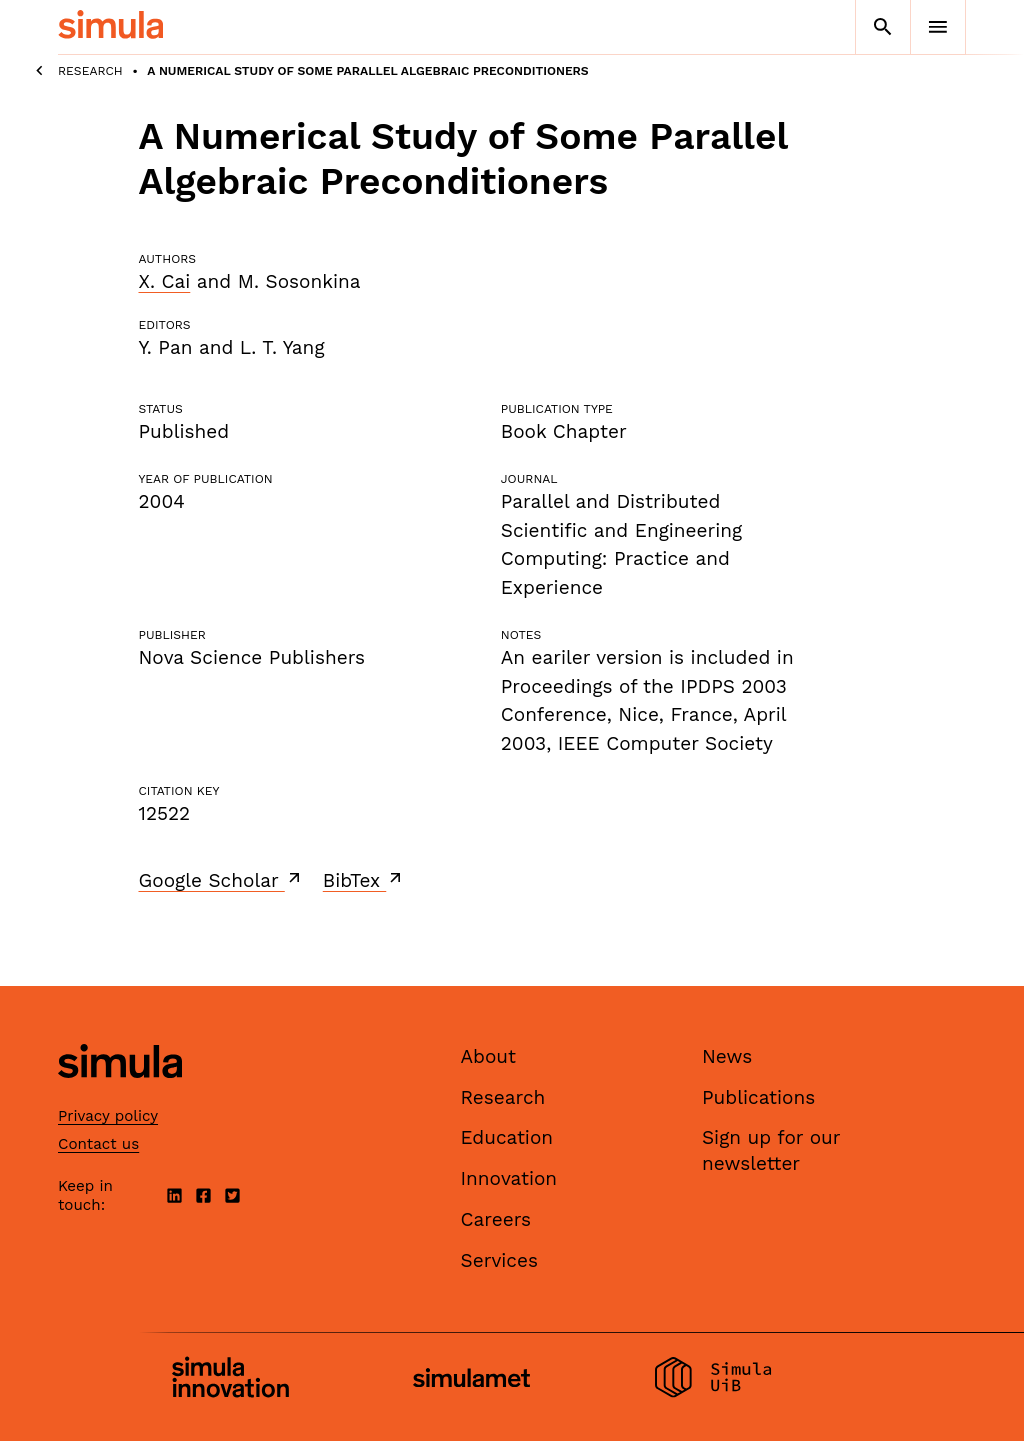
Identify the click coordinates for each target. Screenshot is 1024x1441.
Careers (496, 1219)
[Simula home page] (120, 1095)
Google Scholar (221, 880)
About (489, 1056)
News (727, 1056)
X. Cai (165, 281)
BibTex (364, 880)
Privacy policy (108, 1116)
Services (499, 1260)
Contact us (98, 1144)
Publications (758, 1097)
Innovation (509, 1178)
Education (507, 1137)
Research (90, 71)
